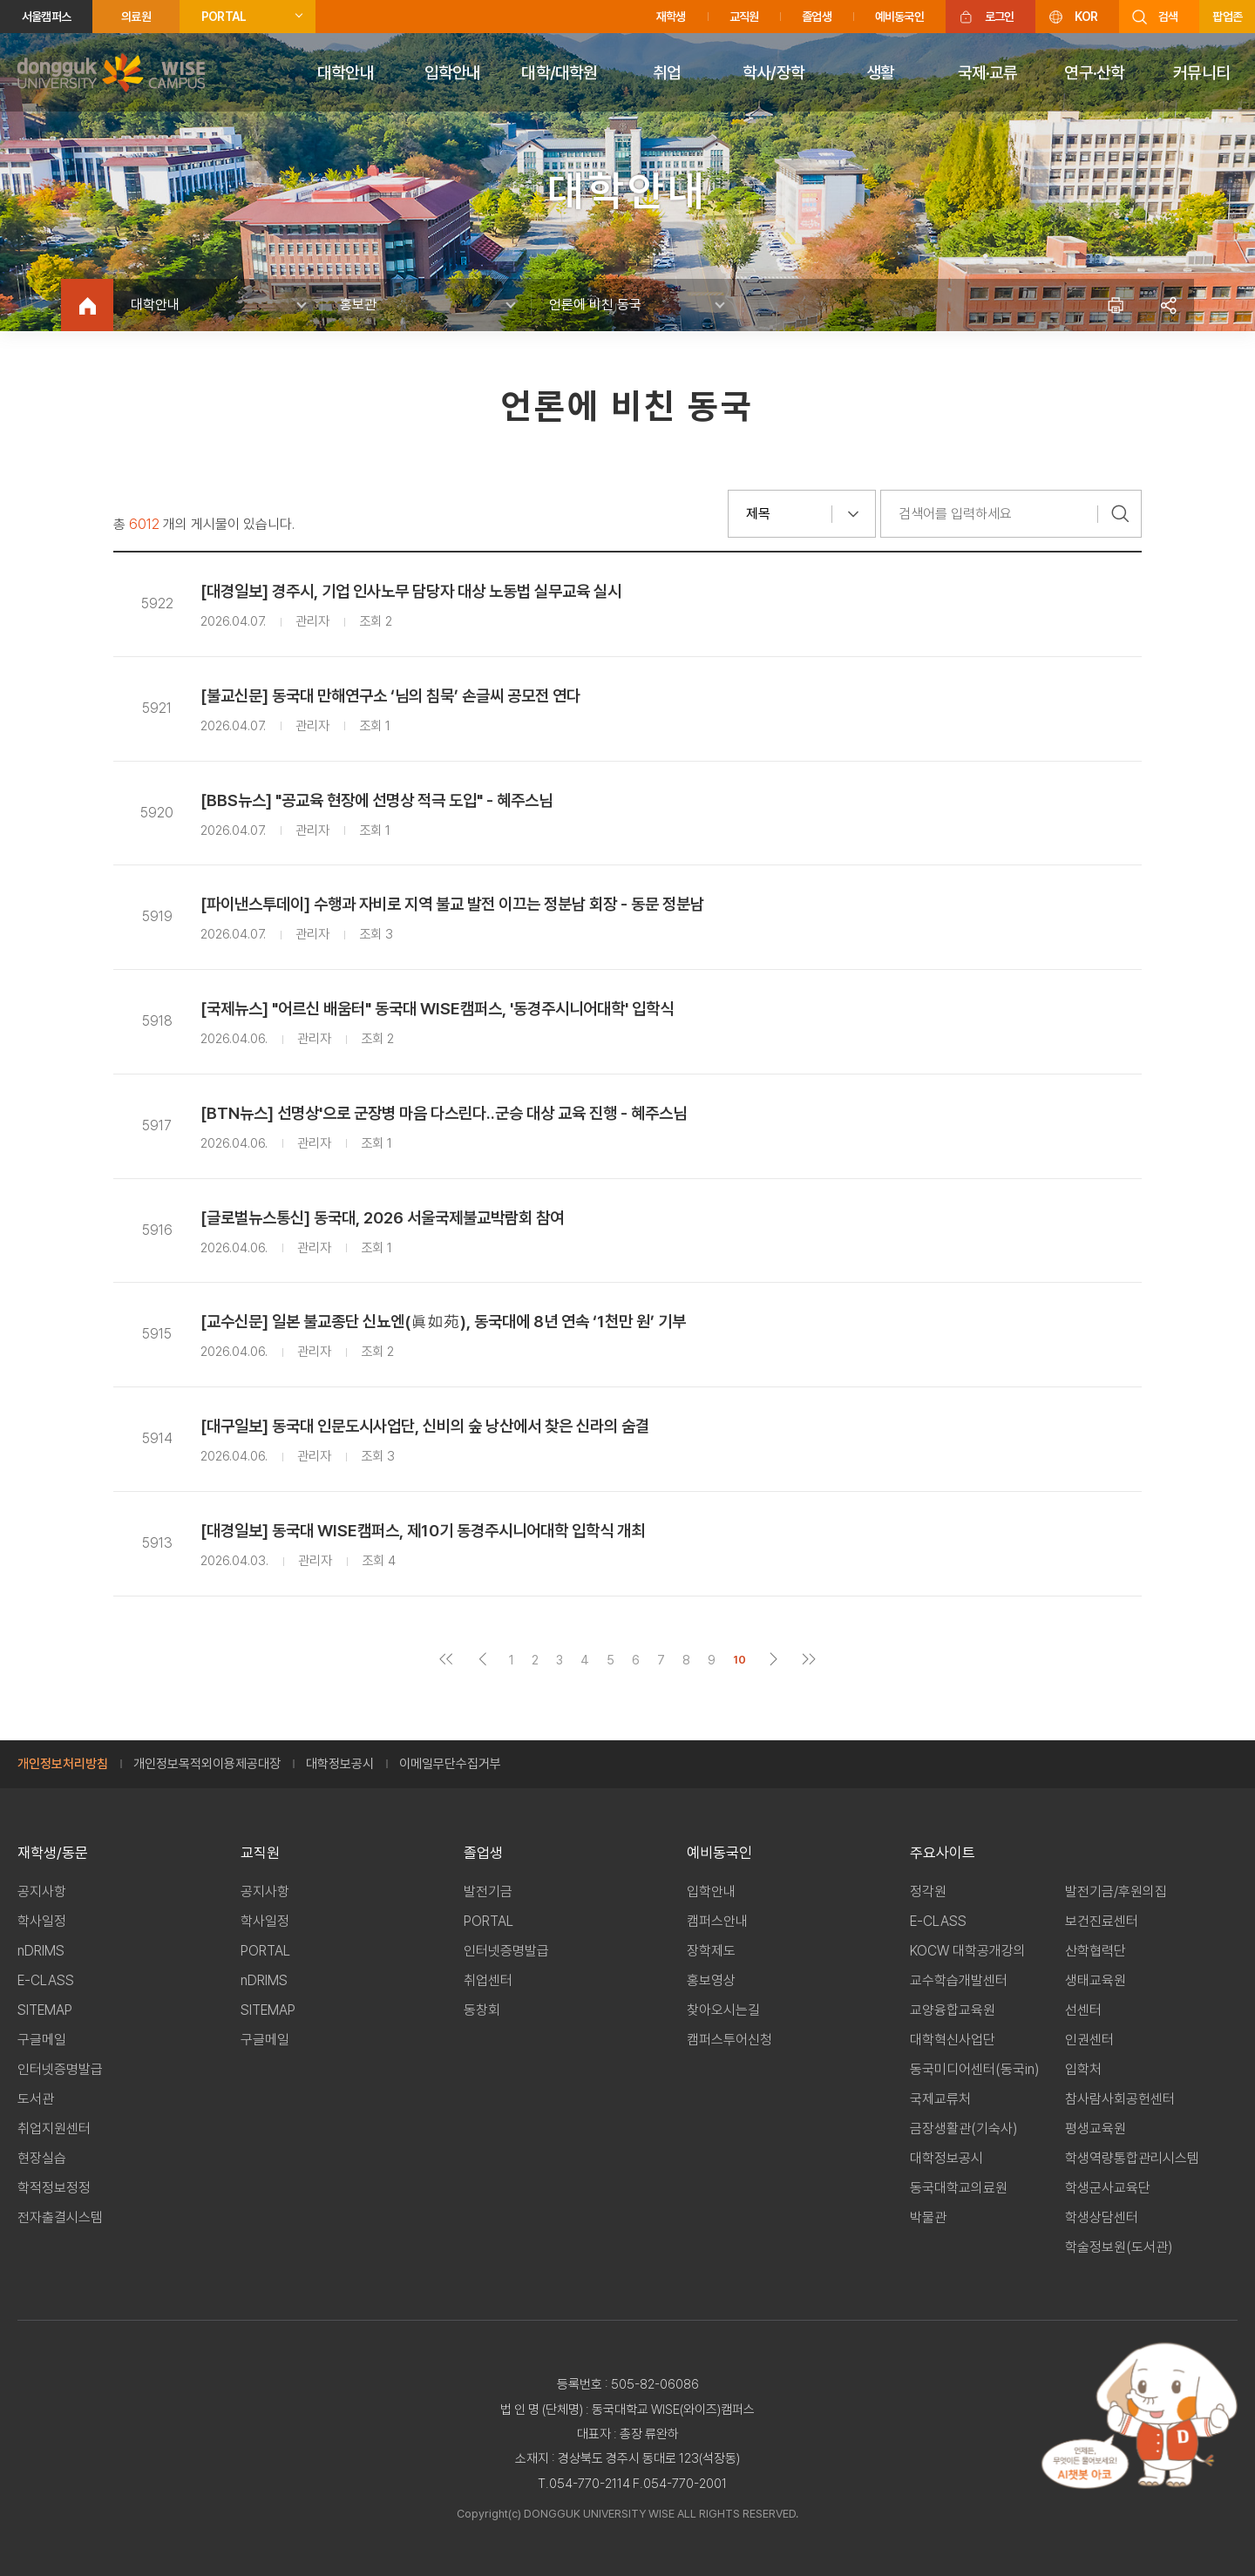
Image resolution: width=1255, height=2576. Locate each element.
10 (739, 1659)
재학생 (671, 17)
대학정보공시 (340, 1764)
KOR (1086, 17)
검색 (1167, 17)
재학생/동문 (52, 1852)
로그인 (999, 17)
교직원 (744, 17)
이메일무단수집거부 (450, 1764)
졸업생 (816, 17)
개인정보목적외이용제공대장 (207, 1764)
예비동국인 (899, 17)
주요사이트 (942, 1852)
